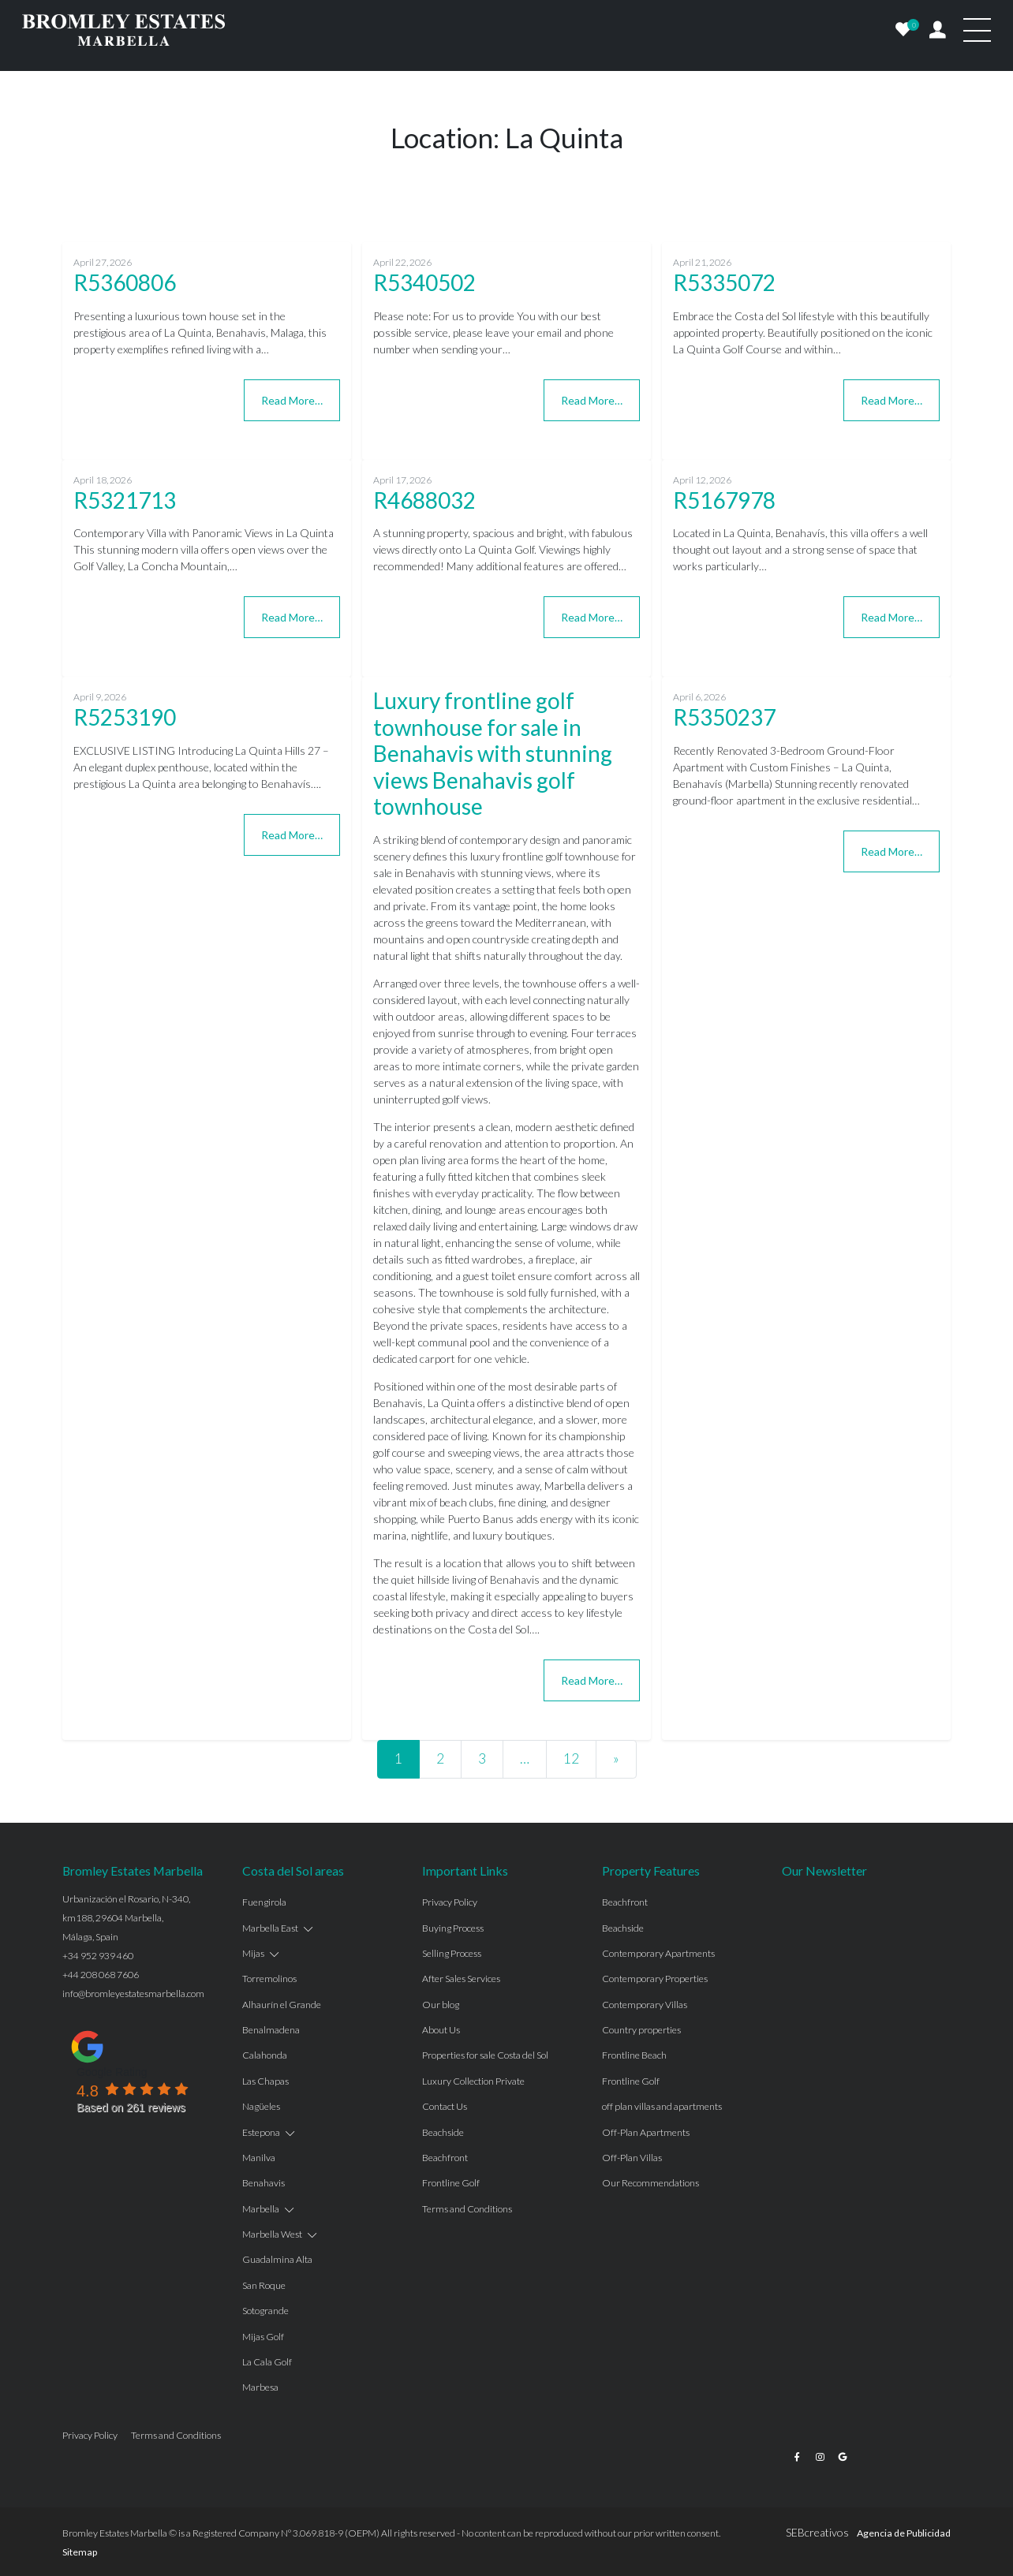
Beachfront (445, 2157)
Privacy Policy (449, 1902)
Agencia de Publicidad (904, 2533)
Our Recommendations (650, 2183)
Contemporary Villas (644, 2004)
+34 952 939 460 (97, 1956)
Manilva (258, 2157)
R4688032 (424, 500)
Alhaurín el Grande (281, 2004)
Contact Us (444, 2106)
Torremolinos (269, 1978)
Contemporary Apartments (658, 1953)
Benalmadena (271, 2030)
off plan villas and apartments (662, 2106)
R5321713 (124, 500)
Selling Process (451, 1953)
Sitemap (79, 2552)
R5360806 (124, 282)
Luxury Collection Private (473, 2081)
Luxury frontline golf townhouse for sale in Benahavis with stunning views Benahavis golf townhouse (492, 753)
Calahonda (264, 2055)
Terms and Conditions (467, 2209)
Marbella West (272, 2234)
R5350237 (724, 717)
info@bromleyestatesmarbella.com (133, 1993)
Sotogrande (265, 2311)
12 (571, 1758)
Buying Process (453, 1928)
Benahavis (263, 2183)
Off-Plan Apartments (646, 2132)
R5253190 (124, 717)
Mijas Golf (263, 2337)
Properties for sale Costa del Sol (485, 2055)
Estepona (261, 2132)
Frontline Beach (634, 2055)
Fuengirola (264, 1902)
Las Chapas (265, 2081)
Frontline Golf (451, 2183)
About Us (441, 2030)
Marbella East (270, 1928)
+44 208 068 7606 (100, 1975)
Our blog (440, 2004)
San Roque (264, 2285)
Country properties (641, 2030)
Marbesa (260, 2387)
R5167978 (724, 500)
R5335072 (724, 282)
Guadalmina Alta (277, 2259)
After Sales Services (461, 1978)
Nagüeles (261, 2106)
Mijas (253, 1953)
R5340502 (424, 282)
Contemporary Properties (655, 1978)
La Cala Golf (267, 2362)
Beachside (443, 2132)
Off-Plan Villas (632, 2157)
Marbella (260, 2209)
